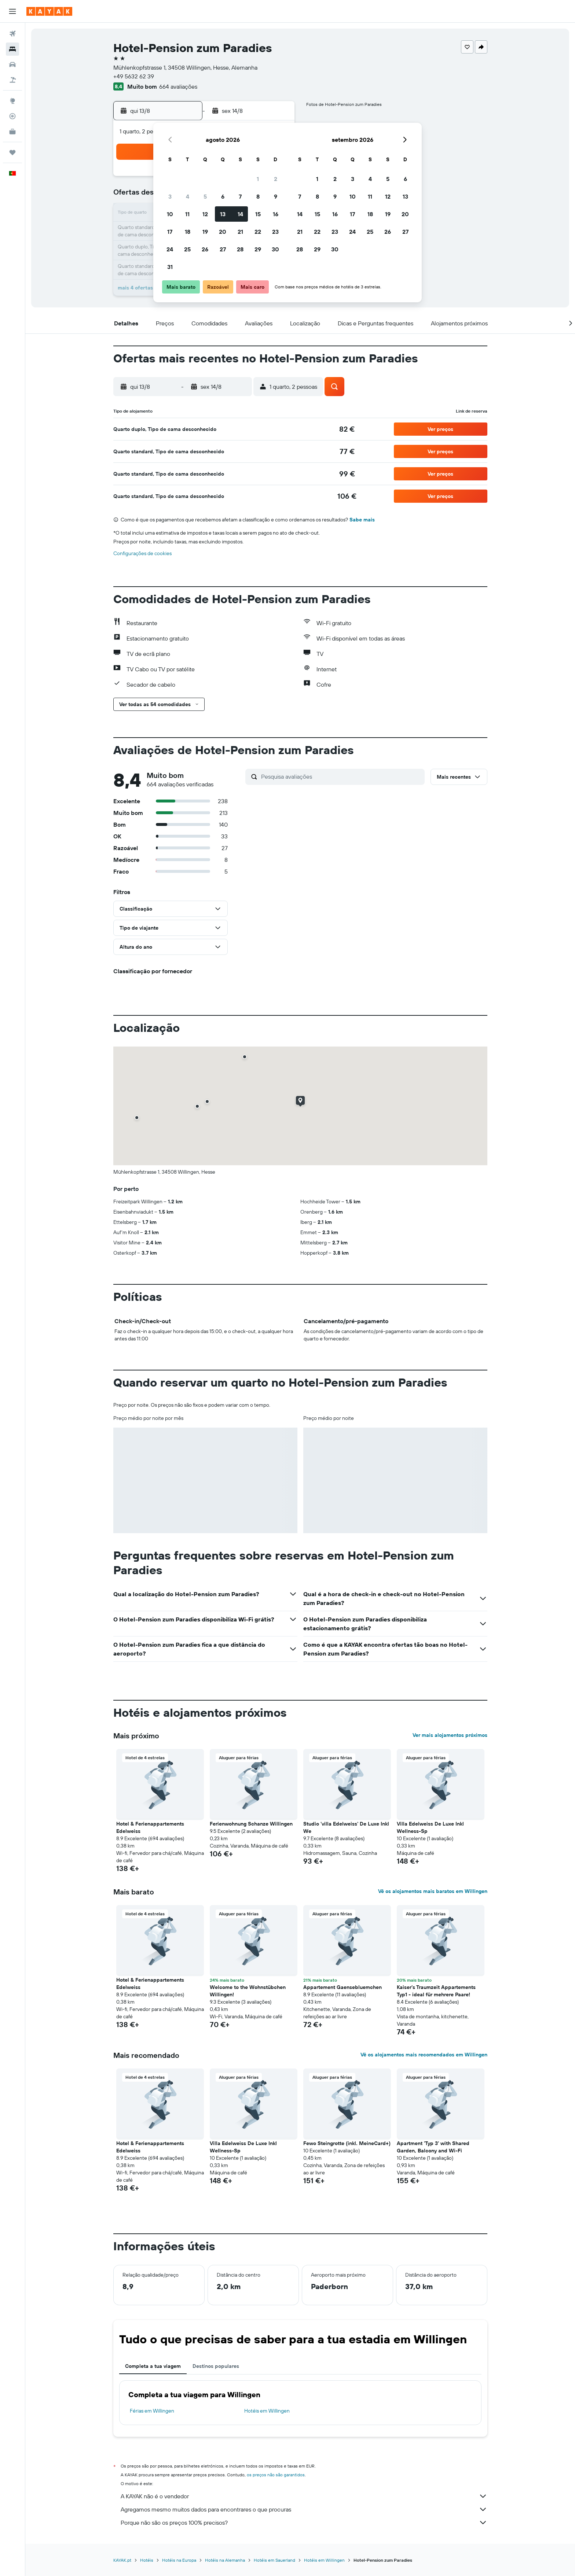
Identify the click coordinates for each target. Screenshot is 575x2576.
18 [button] (187, 231)
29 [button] (257, 249)
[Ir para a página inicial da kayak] (49, 11)
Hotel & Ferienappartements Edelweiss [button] (150, 1827)
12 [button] (205, 214)
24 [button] (169, 249)
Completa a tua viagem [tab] (153, 2366)
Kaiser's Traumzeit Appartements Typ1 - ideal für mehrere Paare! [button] (436, 1991)
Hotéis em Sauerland (274, 2560)
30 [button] (275, 249)
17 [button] (169, 231)
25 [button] (187, 249)
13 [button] (223, 214)
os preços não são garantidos (276, 2474)
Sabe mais (362, 519)
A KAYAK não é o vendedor (304, 2496)
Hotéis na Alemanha (225, 2560)
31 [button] (170, 266)
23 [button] (275, 231)
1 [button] (258, 178)
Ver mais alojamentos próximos (450, 1735)
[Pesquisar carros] (12, 64)
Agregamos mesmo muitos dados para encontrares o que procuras (304, 2509)
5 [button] (205, 196)
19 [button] (205, 231)
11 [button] (187, 214)
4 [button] (187, 196)
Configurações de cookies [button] (142, 553)
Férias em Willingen (152, 2410)
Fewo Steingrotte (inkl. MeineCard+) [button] (347, 2143)
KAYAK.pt (122, 2560)
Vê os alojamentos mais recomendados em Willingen (423, 2054)
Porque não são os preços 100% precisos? (304, 2522)
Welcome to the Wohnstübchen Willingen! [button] (248, 1991)
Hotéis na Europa (179, 2560)
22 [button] (257, 231)
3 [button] (170, 196)
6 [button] (222, 196)
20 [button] (222, 231)
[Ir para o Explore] (12, 100)
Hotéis (146, 2560)
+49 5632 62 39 (133, 76)
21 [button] (240, 231)
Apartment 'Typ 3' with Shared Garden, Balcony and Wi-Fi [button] (433, 2147)
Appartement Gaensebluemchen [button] (342, 1987)
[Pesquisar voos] (12, 33)
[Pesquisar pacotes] (12, 80)
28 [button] (240, 249)
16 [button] (275, 214)
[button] (12, 11)
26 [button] (205, 249)
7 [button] (240, 196)
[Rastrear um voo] (12, 116)
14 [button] (240, 214)
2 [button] (275, 178)
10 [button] (170, 214)
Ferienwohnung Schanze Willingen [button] (251, 1823)
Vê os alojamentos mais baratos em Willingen (432, 1891)
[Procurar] (12, 49)
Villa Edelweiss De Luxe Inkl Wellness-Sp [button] (430, 1827)
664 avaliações (178, 86)
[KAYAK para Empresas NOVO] (12, 131)
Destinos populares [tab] (216, 2366)
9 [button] (275, 196)
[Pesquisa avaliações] (341, 776)
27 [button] (223, 249)
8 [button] (258, 196)
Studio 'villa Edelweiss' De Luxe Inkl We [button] (346, 1827)
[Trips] (12, 152)
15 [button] (258, 214)
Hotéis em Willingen (267, 2410)
